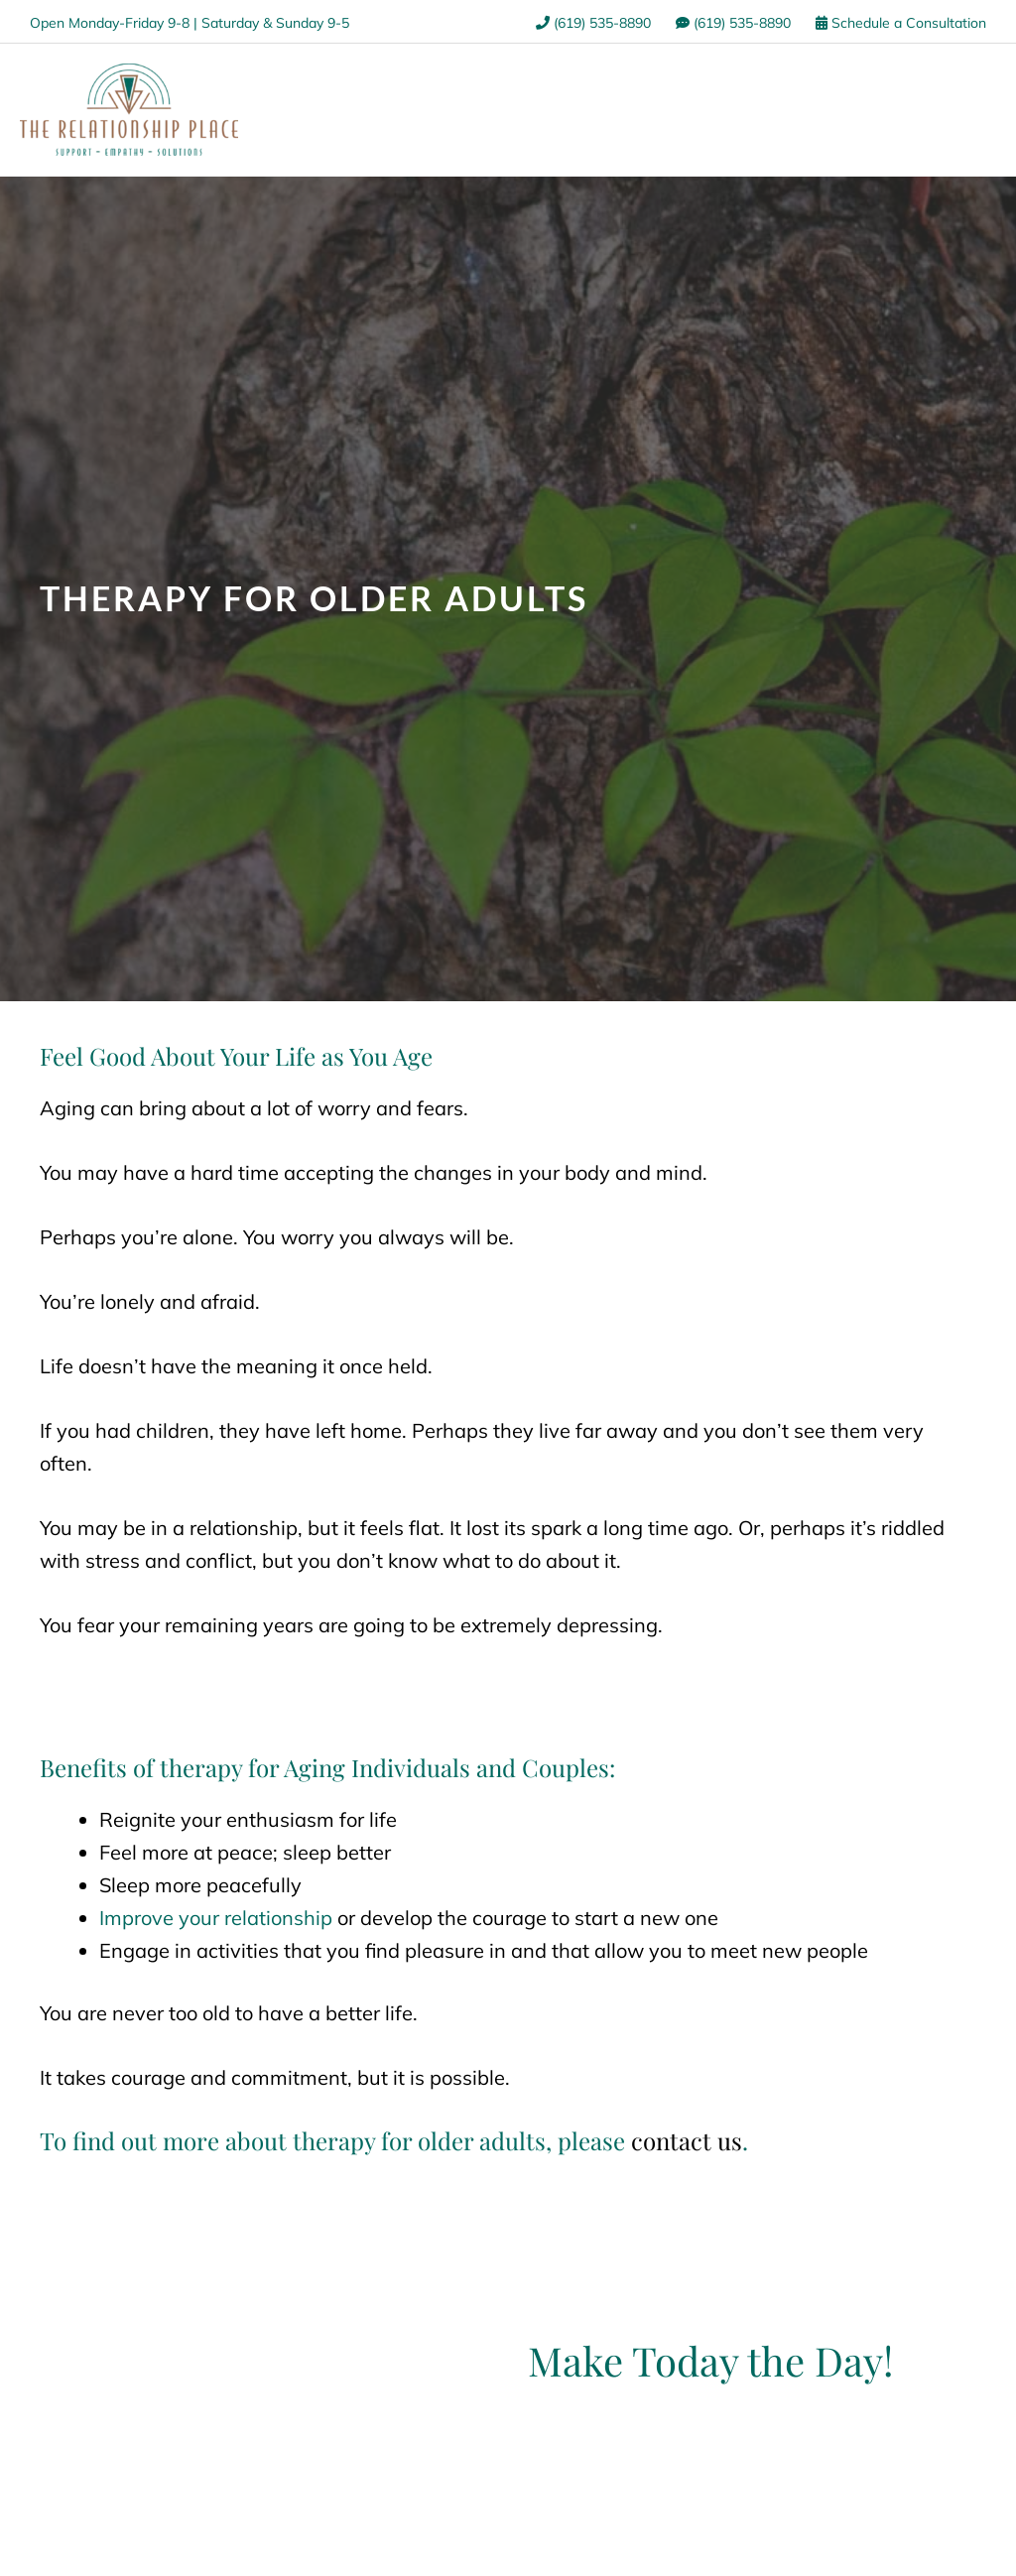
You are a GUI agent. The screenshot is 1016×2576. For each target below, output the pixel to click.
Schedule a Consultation (901, 23)
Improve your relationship (215, 1917)
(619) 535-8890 (593, 23)
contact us (686, 2140)
